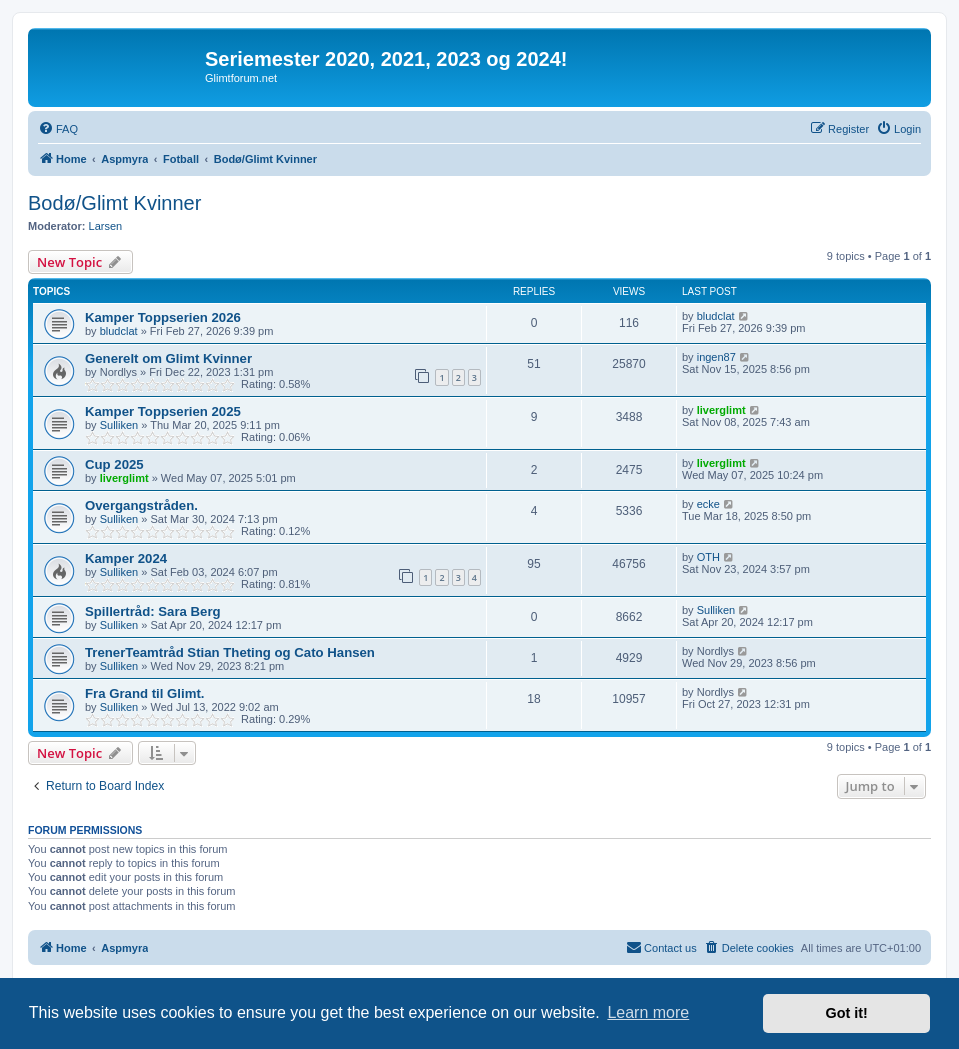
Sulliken (119, 425)
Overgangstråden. (141, 505)
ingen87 (716, 357)
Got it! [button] (847, 1013)
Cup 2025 (114, 464)
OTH (708, 557)
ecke (708, 504)
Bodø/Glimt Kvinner (114, 203)
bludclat (119, 331)
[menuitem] (58, 129)
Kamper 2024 (126, 558)
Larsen (106, 226)
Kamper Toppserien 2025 (163, 411)
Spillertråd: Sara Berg (153, 611)
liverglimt (721, 410)
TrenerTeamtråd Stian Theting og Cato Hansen (230, 652)
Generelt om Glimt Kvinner (168, 358)
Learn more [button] (648, 1012)
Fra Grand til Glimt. (144, 693)
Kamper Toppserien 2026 (163, 317)
